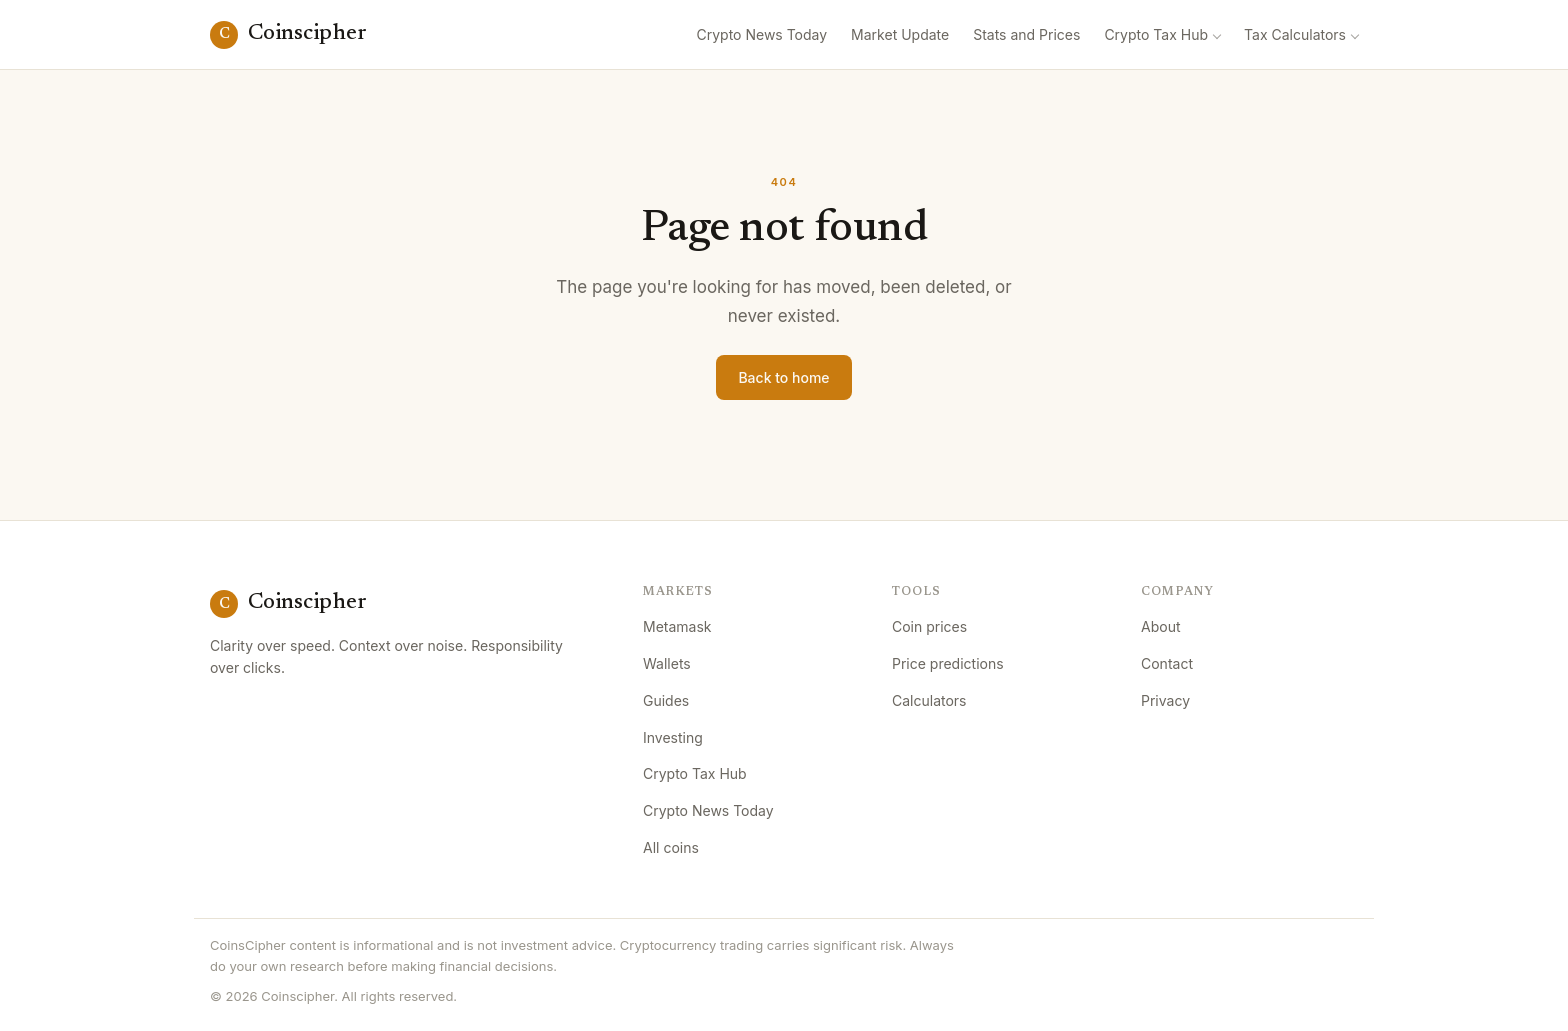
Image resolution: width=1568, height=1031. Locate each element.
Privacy (1165, 700)
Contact (1167, 663)
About (1160, 626)
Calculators (929, 700)
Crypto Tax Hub (1156, 34)
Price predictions (948, 663)
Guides (666, 700)
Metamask (677, 626)
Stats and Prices (1026, 34)
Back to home (783, 377)
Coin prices (929, 626)
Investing (673, 737)
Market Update (900, 34)
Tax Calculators (1295, 34)
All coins (671, 847)
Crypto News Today (762, 34)
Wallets (667, 663)
